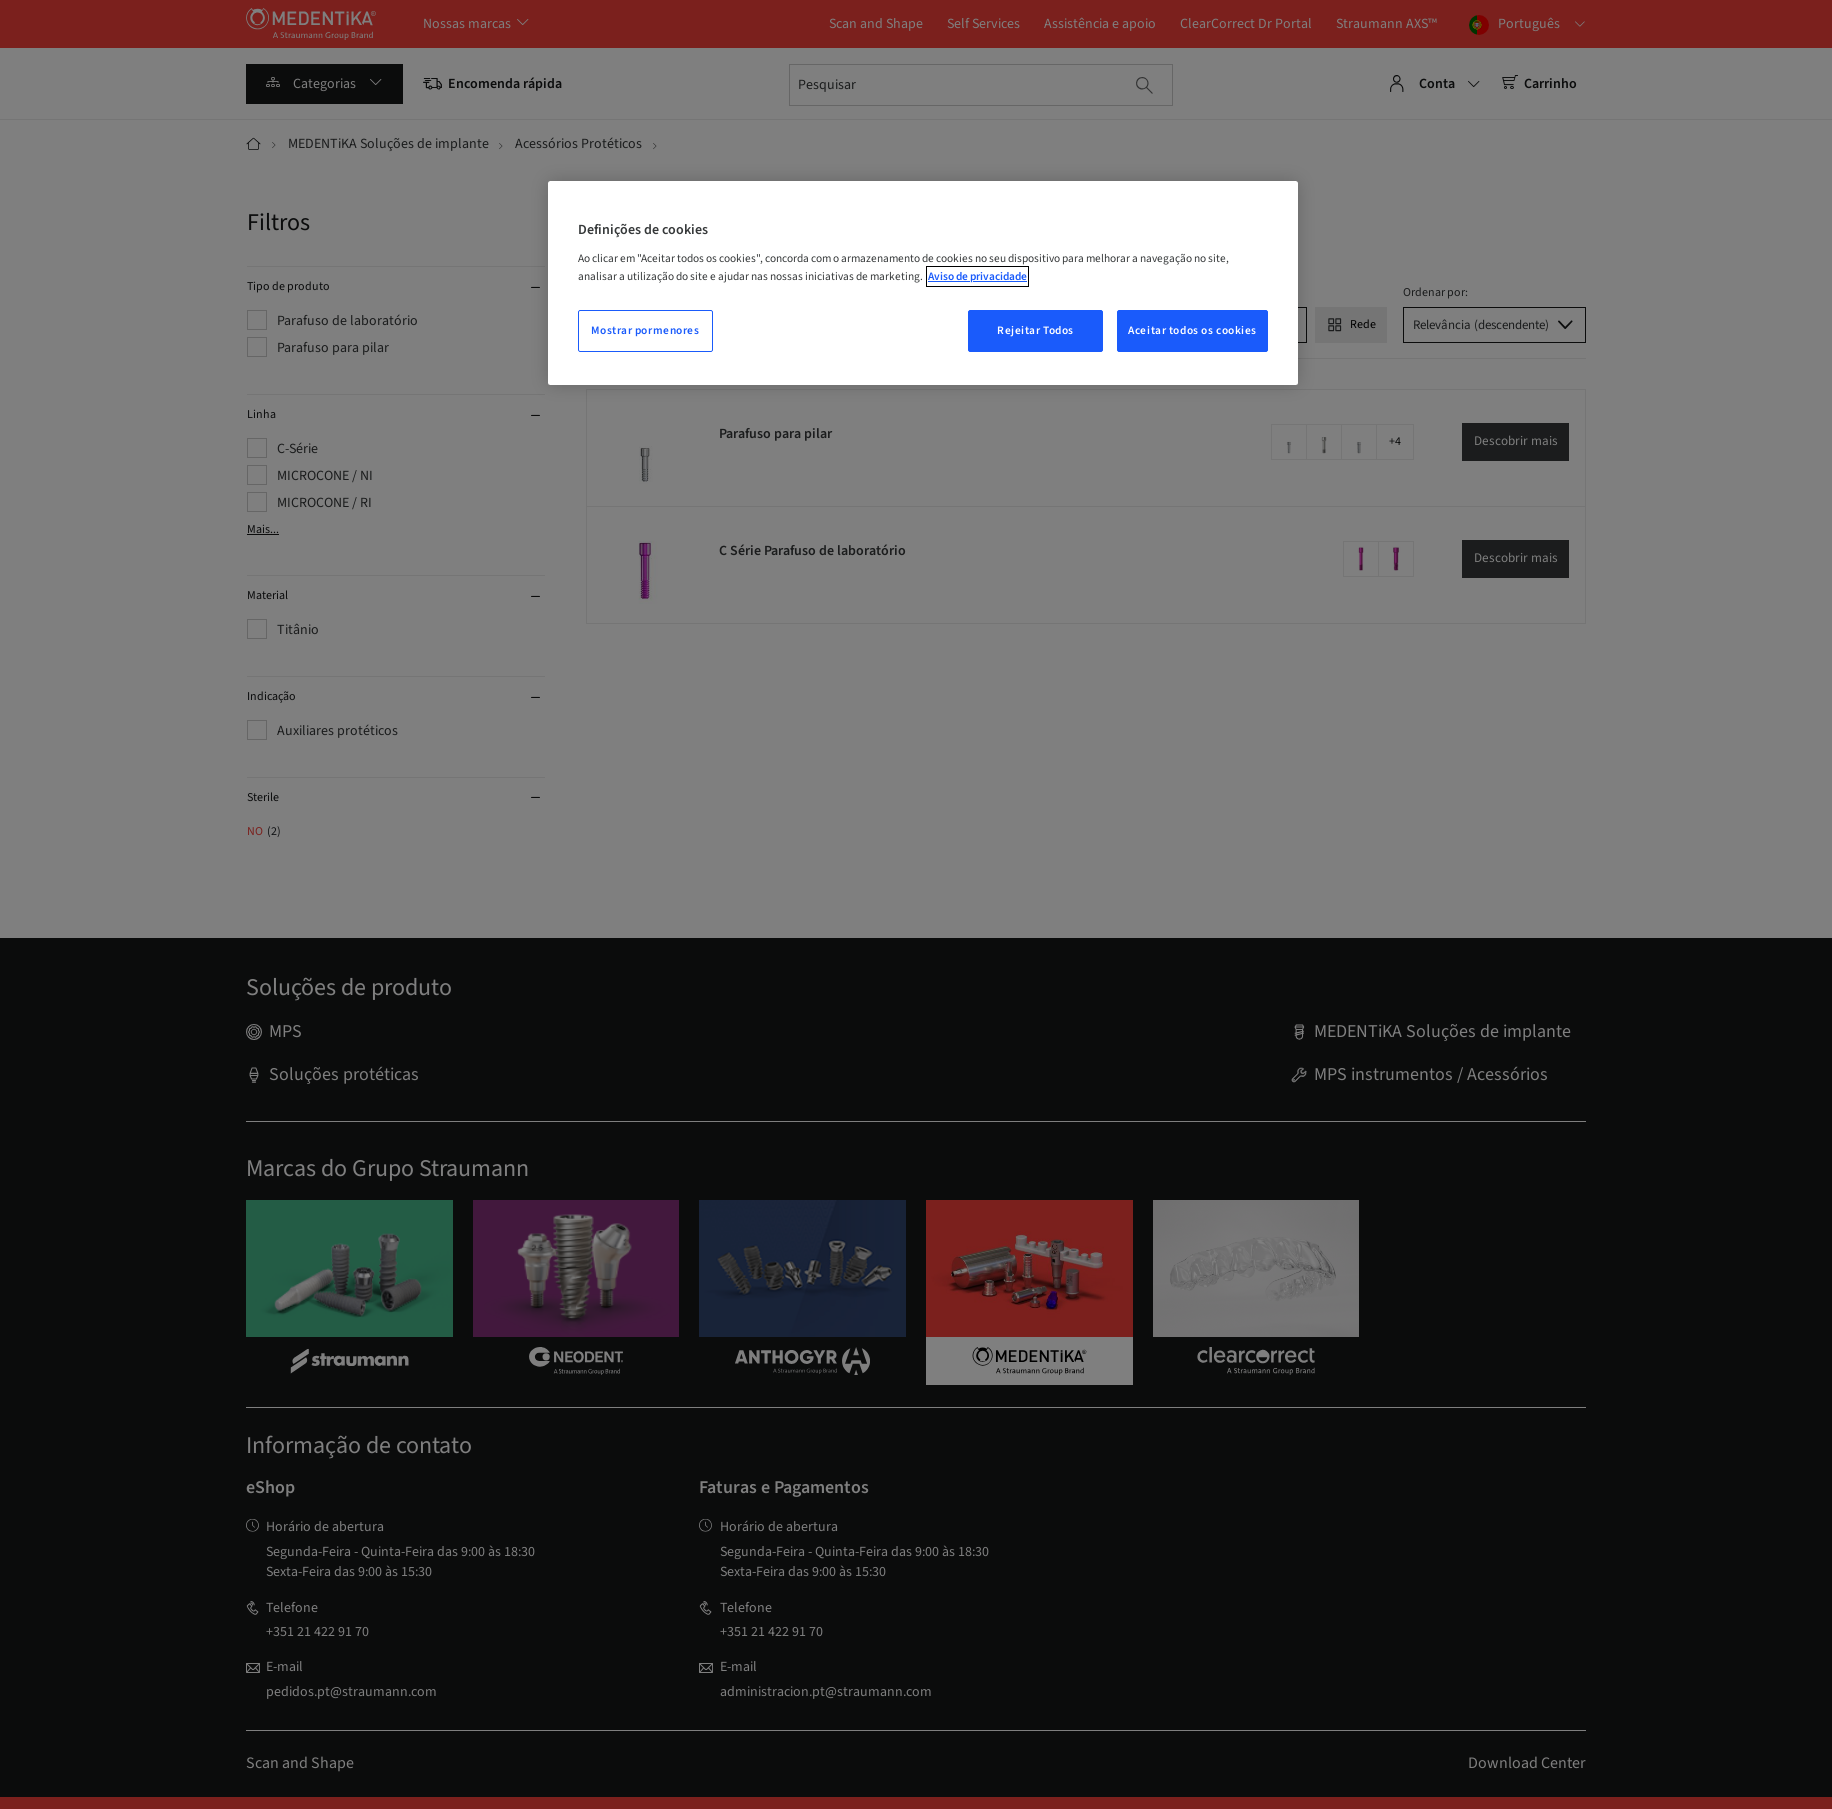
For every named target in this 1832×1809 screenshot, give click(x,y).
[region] (923, 283)
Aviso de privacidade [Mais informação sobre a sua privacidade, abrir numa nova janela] (977, 276)
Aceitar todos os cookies (1192, 330)
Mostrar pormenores (645, 330)
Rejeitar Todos (1035, 330)
